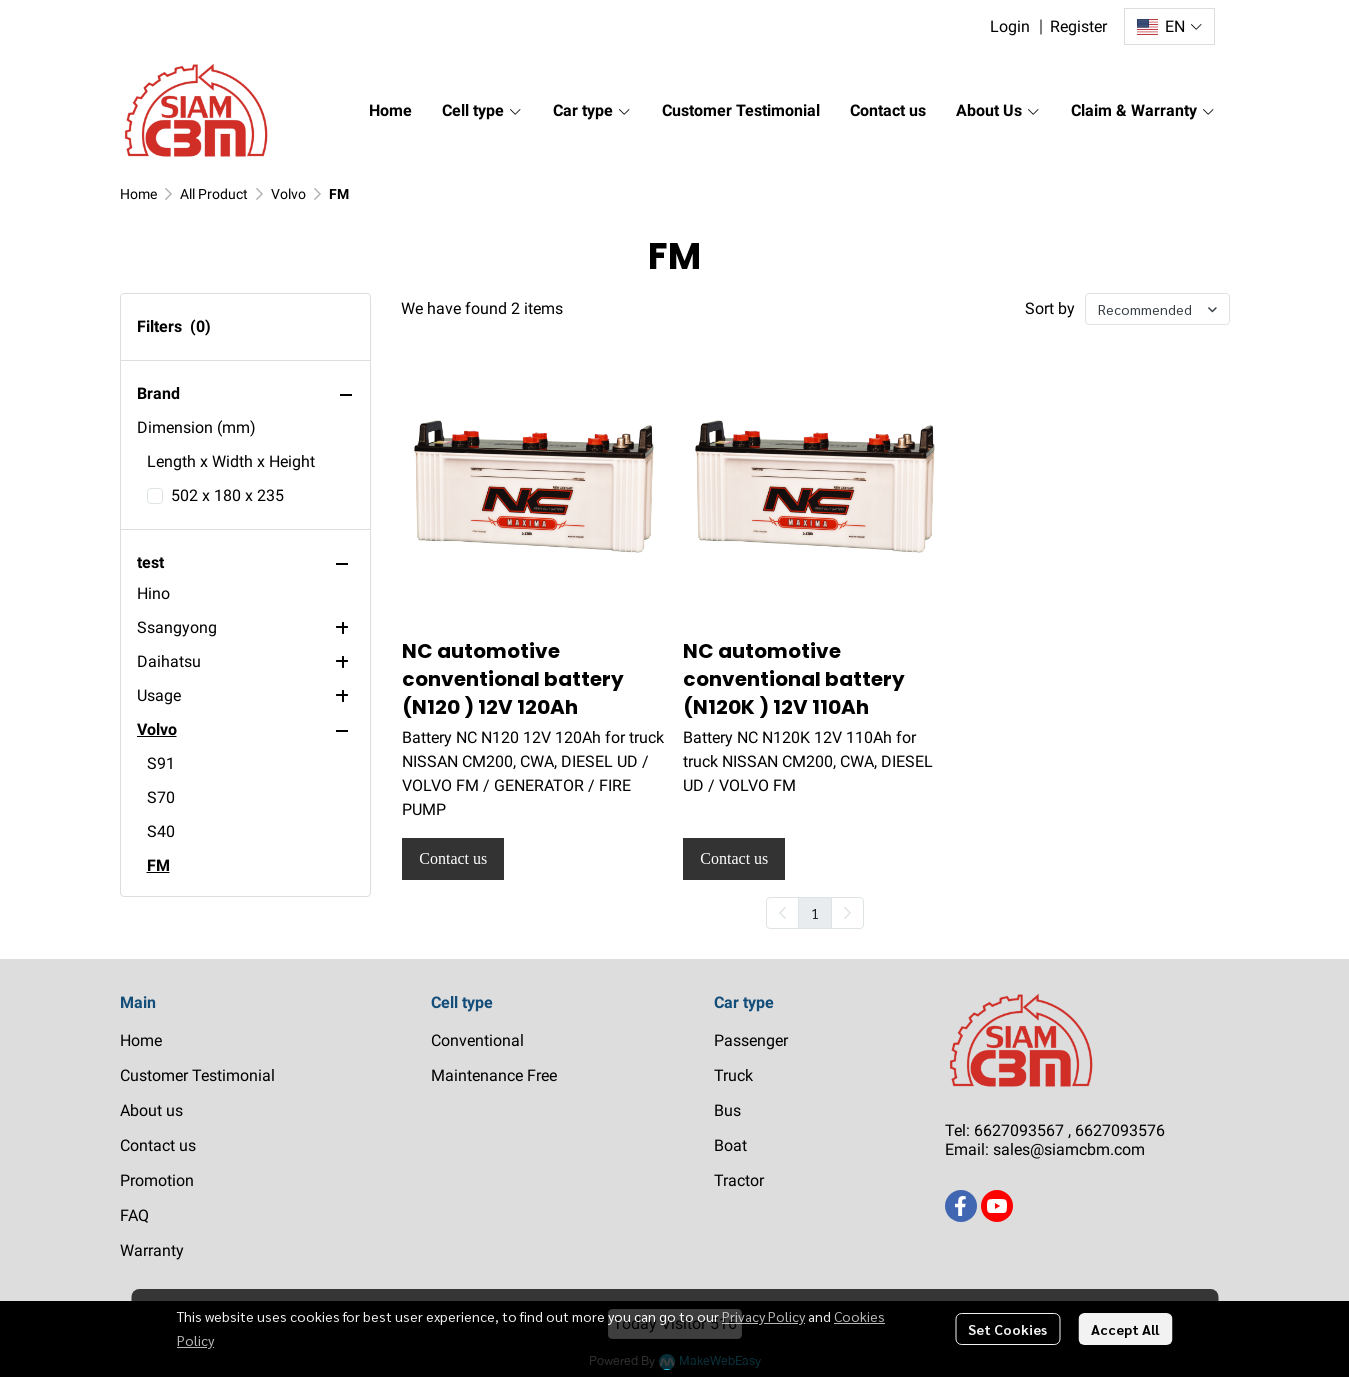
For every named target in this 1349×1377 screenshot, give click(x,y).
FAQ (134, 1215)
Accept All (1125, 1329)
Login (1010, 26)
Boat (730, 1145)
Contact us (158, 1145)
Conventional (477, 1040)
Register (1078, 26)
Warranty (152, 1250)
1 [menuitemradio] (815, 913)
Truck (733, 1075)
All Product (214, 194)
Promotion (157, 1180)
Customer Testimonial (197, 1075)
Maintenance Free (494, 1075)
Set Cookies (1007, 1329)
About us (151, 1110)
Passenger (751, 1040)
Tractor (739, 1180)
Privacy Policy (763, 1316)
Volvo (288, 194)
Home (138, 194)
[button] (1169, 26)
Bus (727, 1110)
